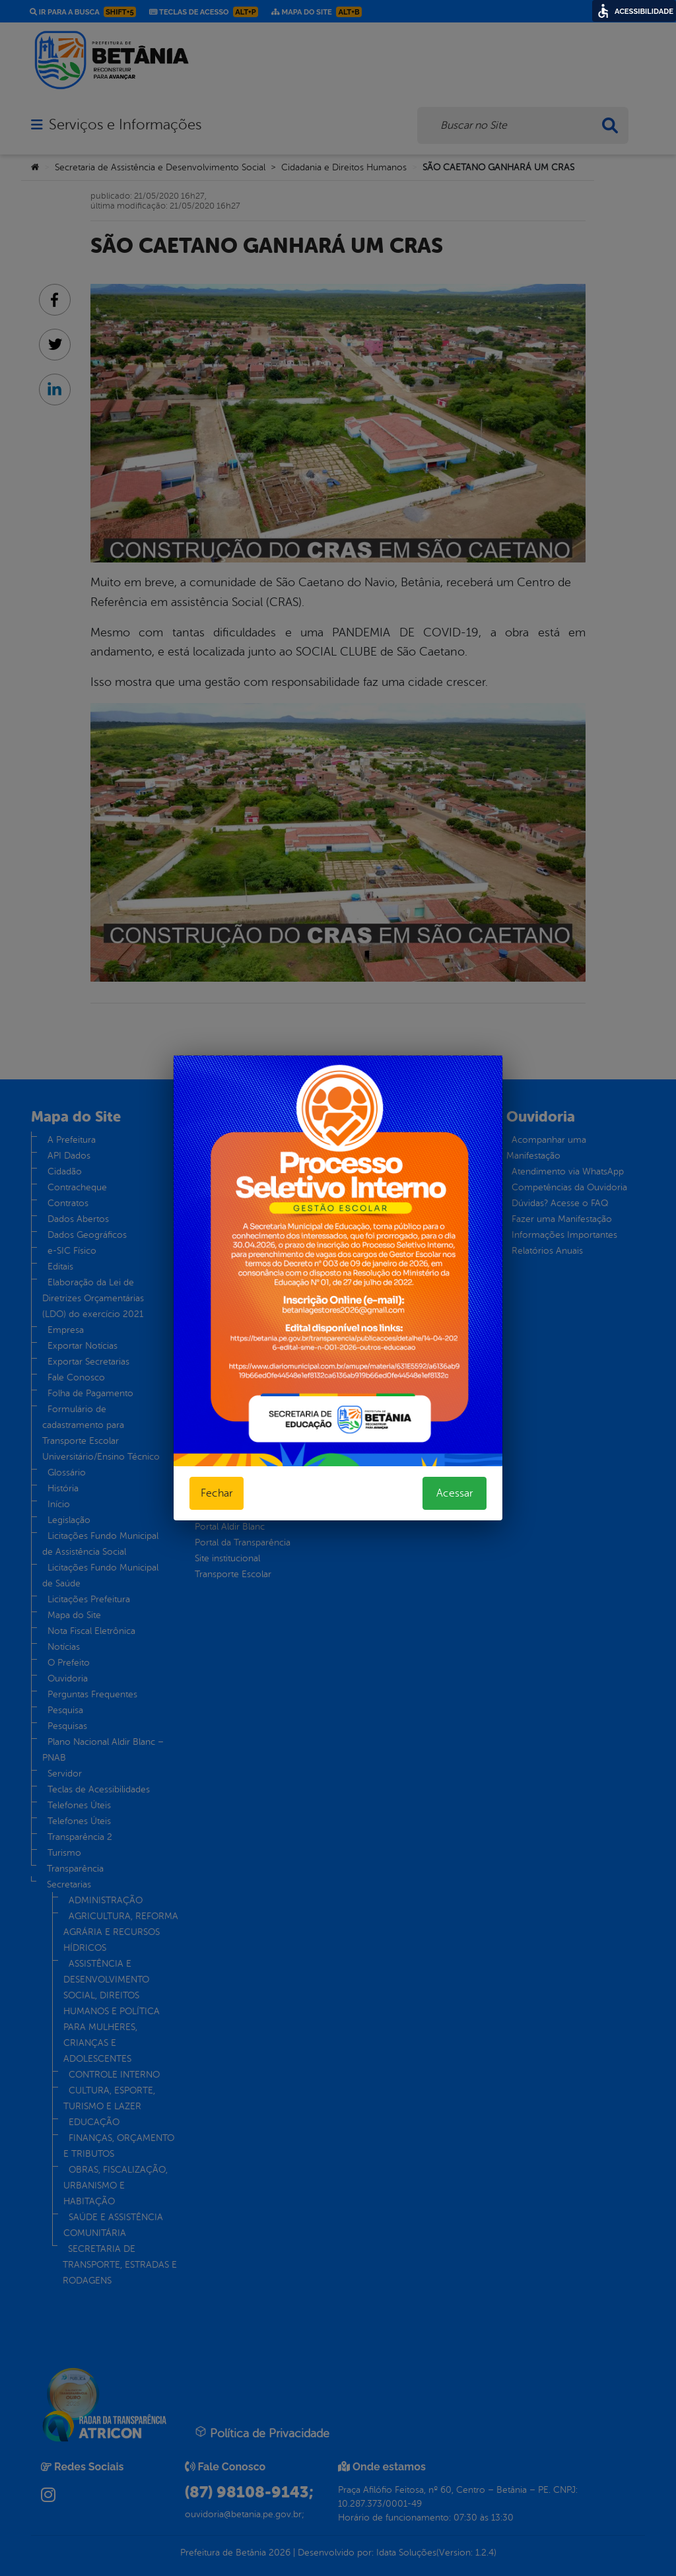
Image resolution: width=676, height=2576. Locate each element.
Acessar (454, 1493)
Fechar (216, 1493)
